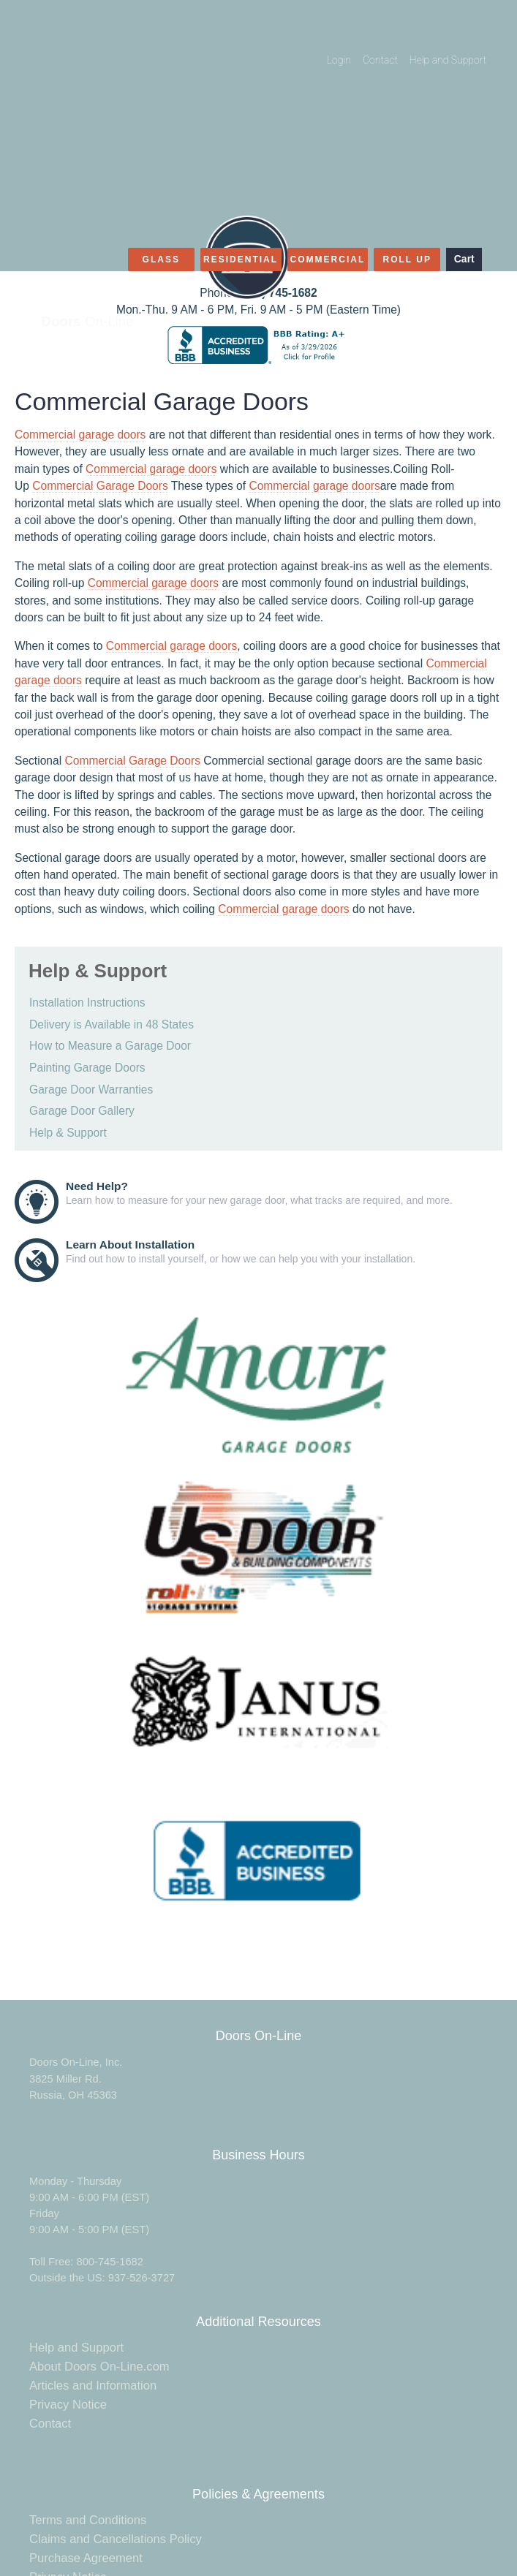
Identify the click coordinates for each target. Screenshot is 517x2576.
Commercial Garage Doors (99, 486)
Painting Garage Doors (87, 1067)
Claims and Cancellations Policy (115, 2539)
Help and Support (448, 60)
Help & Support (68, 1132)
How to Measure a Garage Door (110, 1045)
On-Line (88, 321)
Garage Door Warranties (91, 1089)
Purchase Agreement (86, 2558)
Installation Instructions (87, 1002)
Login (339, 60)
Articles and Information (92, 2386)
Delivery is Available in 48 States (111, 1024)
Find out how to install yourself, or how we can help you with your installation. (240, 1251)
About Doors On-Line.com (99, 2367)
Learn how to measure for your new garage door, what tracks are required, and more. (259, 1193)
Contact (380, 60)
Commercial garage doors (80, 434)
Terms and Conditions (87, 2520)
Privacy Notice (68, 2405)
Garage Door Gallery (82, 1111)
